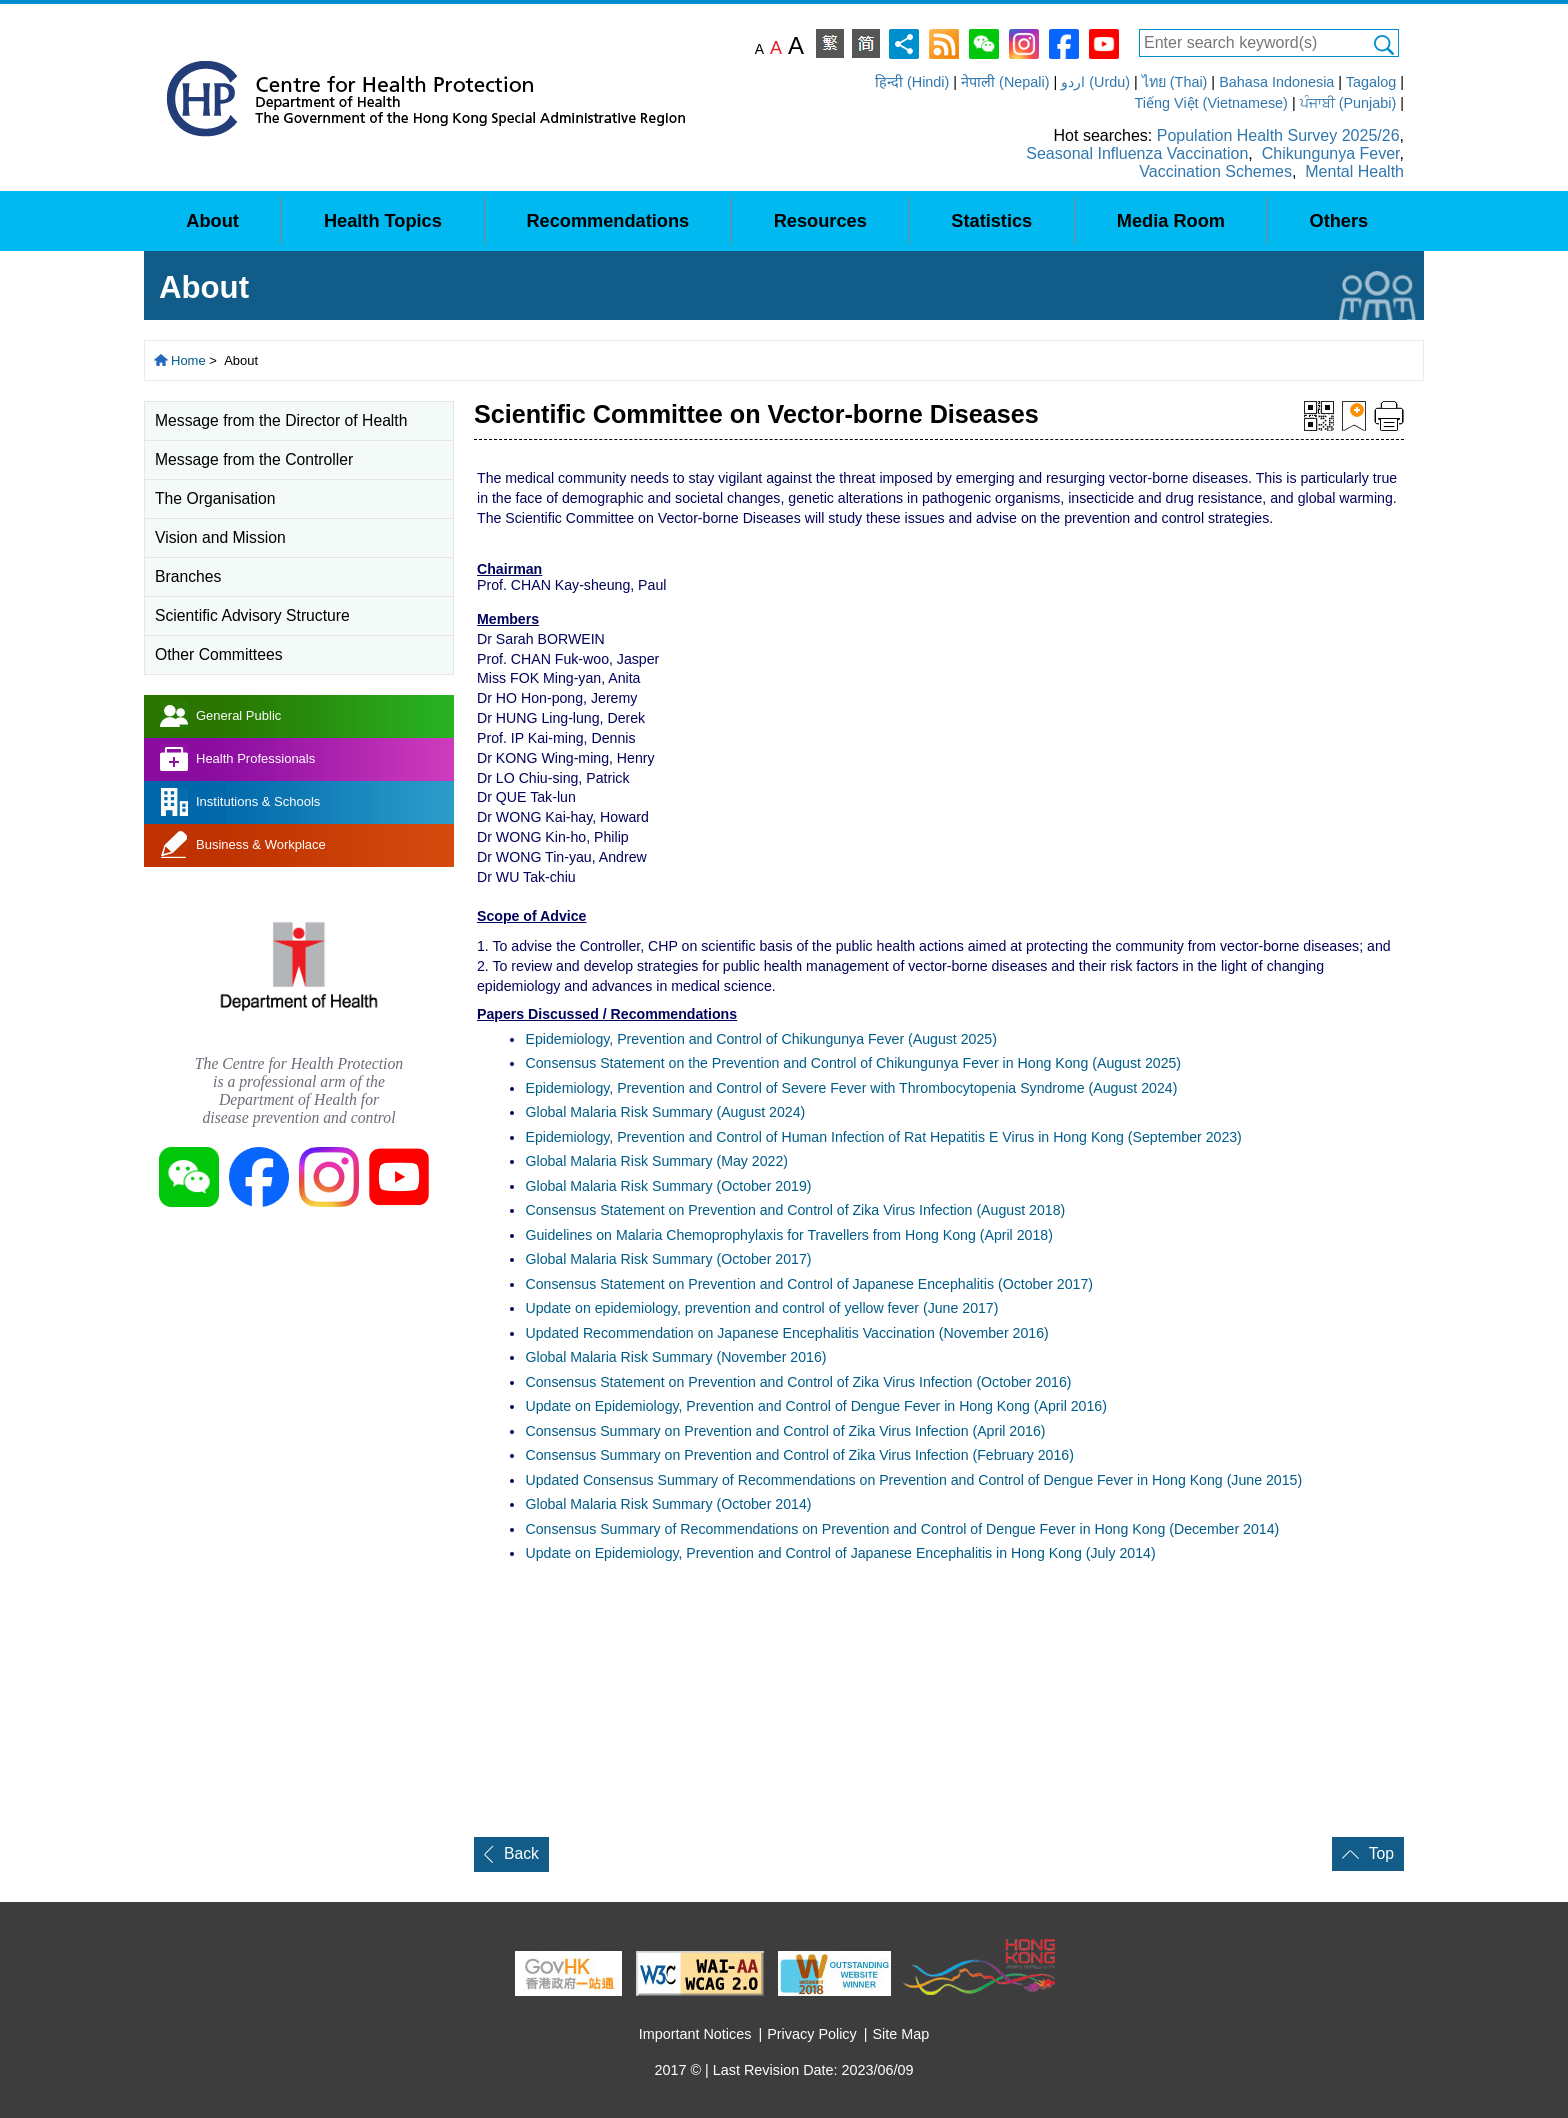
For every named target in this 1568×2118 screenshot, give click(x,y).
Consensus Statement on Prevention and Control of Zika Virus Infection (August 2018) (795, 1210)
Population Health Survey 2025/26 (1278, 135)
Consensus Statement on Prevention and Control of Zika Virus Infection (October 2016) (798, 1382)
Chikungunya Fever (1331, 153)
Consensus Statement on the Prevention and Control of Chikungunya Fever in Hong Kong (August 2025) (853, 1063)
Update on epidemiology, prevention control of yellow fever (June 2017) (761, 1308)
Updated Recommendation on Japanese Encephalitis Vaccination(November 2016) (786, 1333)
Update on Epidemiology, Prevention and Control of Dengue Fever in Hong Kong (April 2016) (815, 1406)
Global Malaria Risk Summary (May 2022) (656, 1161)
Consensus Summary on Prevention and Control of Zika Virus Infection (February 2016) (799, 1455)
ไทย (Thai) (1175, 82)
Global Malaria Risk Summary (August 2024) (665, 1112)
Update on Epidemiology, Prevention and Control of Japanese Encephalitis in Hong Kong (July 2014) (840, 1553)
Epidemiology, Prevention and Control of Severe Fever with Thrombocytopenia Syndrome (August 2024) (851, 1088)
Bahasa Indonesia (1276, 82)
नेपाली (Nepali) (1005, 82)
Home (188, 360)
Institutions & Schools (258, 801)
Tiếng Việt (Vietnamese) (1211, 103)
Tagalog (1371, 82)
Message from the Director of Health (281, 420)
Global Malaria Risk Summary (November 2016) (675, 1357)
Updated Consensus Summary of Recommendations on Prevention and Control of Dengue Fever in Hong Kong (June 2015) (913, 1480)
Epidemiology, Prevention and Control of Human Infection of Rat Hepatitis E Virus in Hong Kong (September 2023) (883, 1137)
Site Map (901, 2034)
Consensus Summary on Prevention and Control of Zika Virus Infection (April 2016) (785, 1431)
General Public (238, 715)
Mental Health (1354, 171)
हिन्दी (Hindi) (912, 82)
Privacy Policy (812, 2034)
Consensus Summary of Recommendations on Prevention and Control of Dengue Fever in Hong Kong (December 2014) (902, 1529)
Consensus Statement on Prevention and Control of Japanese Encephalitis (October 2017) (809, 1284)
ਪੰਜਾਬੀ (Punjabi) (1348, 103)
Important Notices (695, 2034)
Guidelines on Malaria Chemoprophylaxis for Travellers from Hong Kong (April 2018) (788, 1235)
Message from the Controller (254, 459)
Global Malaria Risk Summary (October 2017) (668, 1259)
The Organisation (215, 498)
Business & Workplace (261, 844)
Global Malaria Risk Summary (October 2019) (668, 1186)
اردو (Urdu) (1095, 82)
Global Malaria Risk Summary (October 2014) (668, 1504)
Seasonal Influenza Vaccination (1137, 153)
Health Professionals (255, 758)
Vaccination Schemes (1215, 171)
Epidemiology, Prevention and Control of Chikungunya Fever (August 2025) (760, 1039)
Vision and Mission (220, 537)
